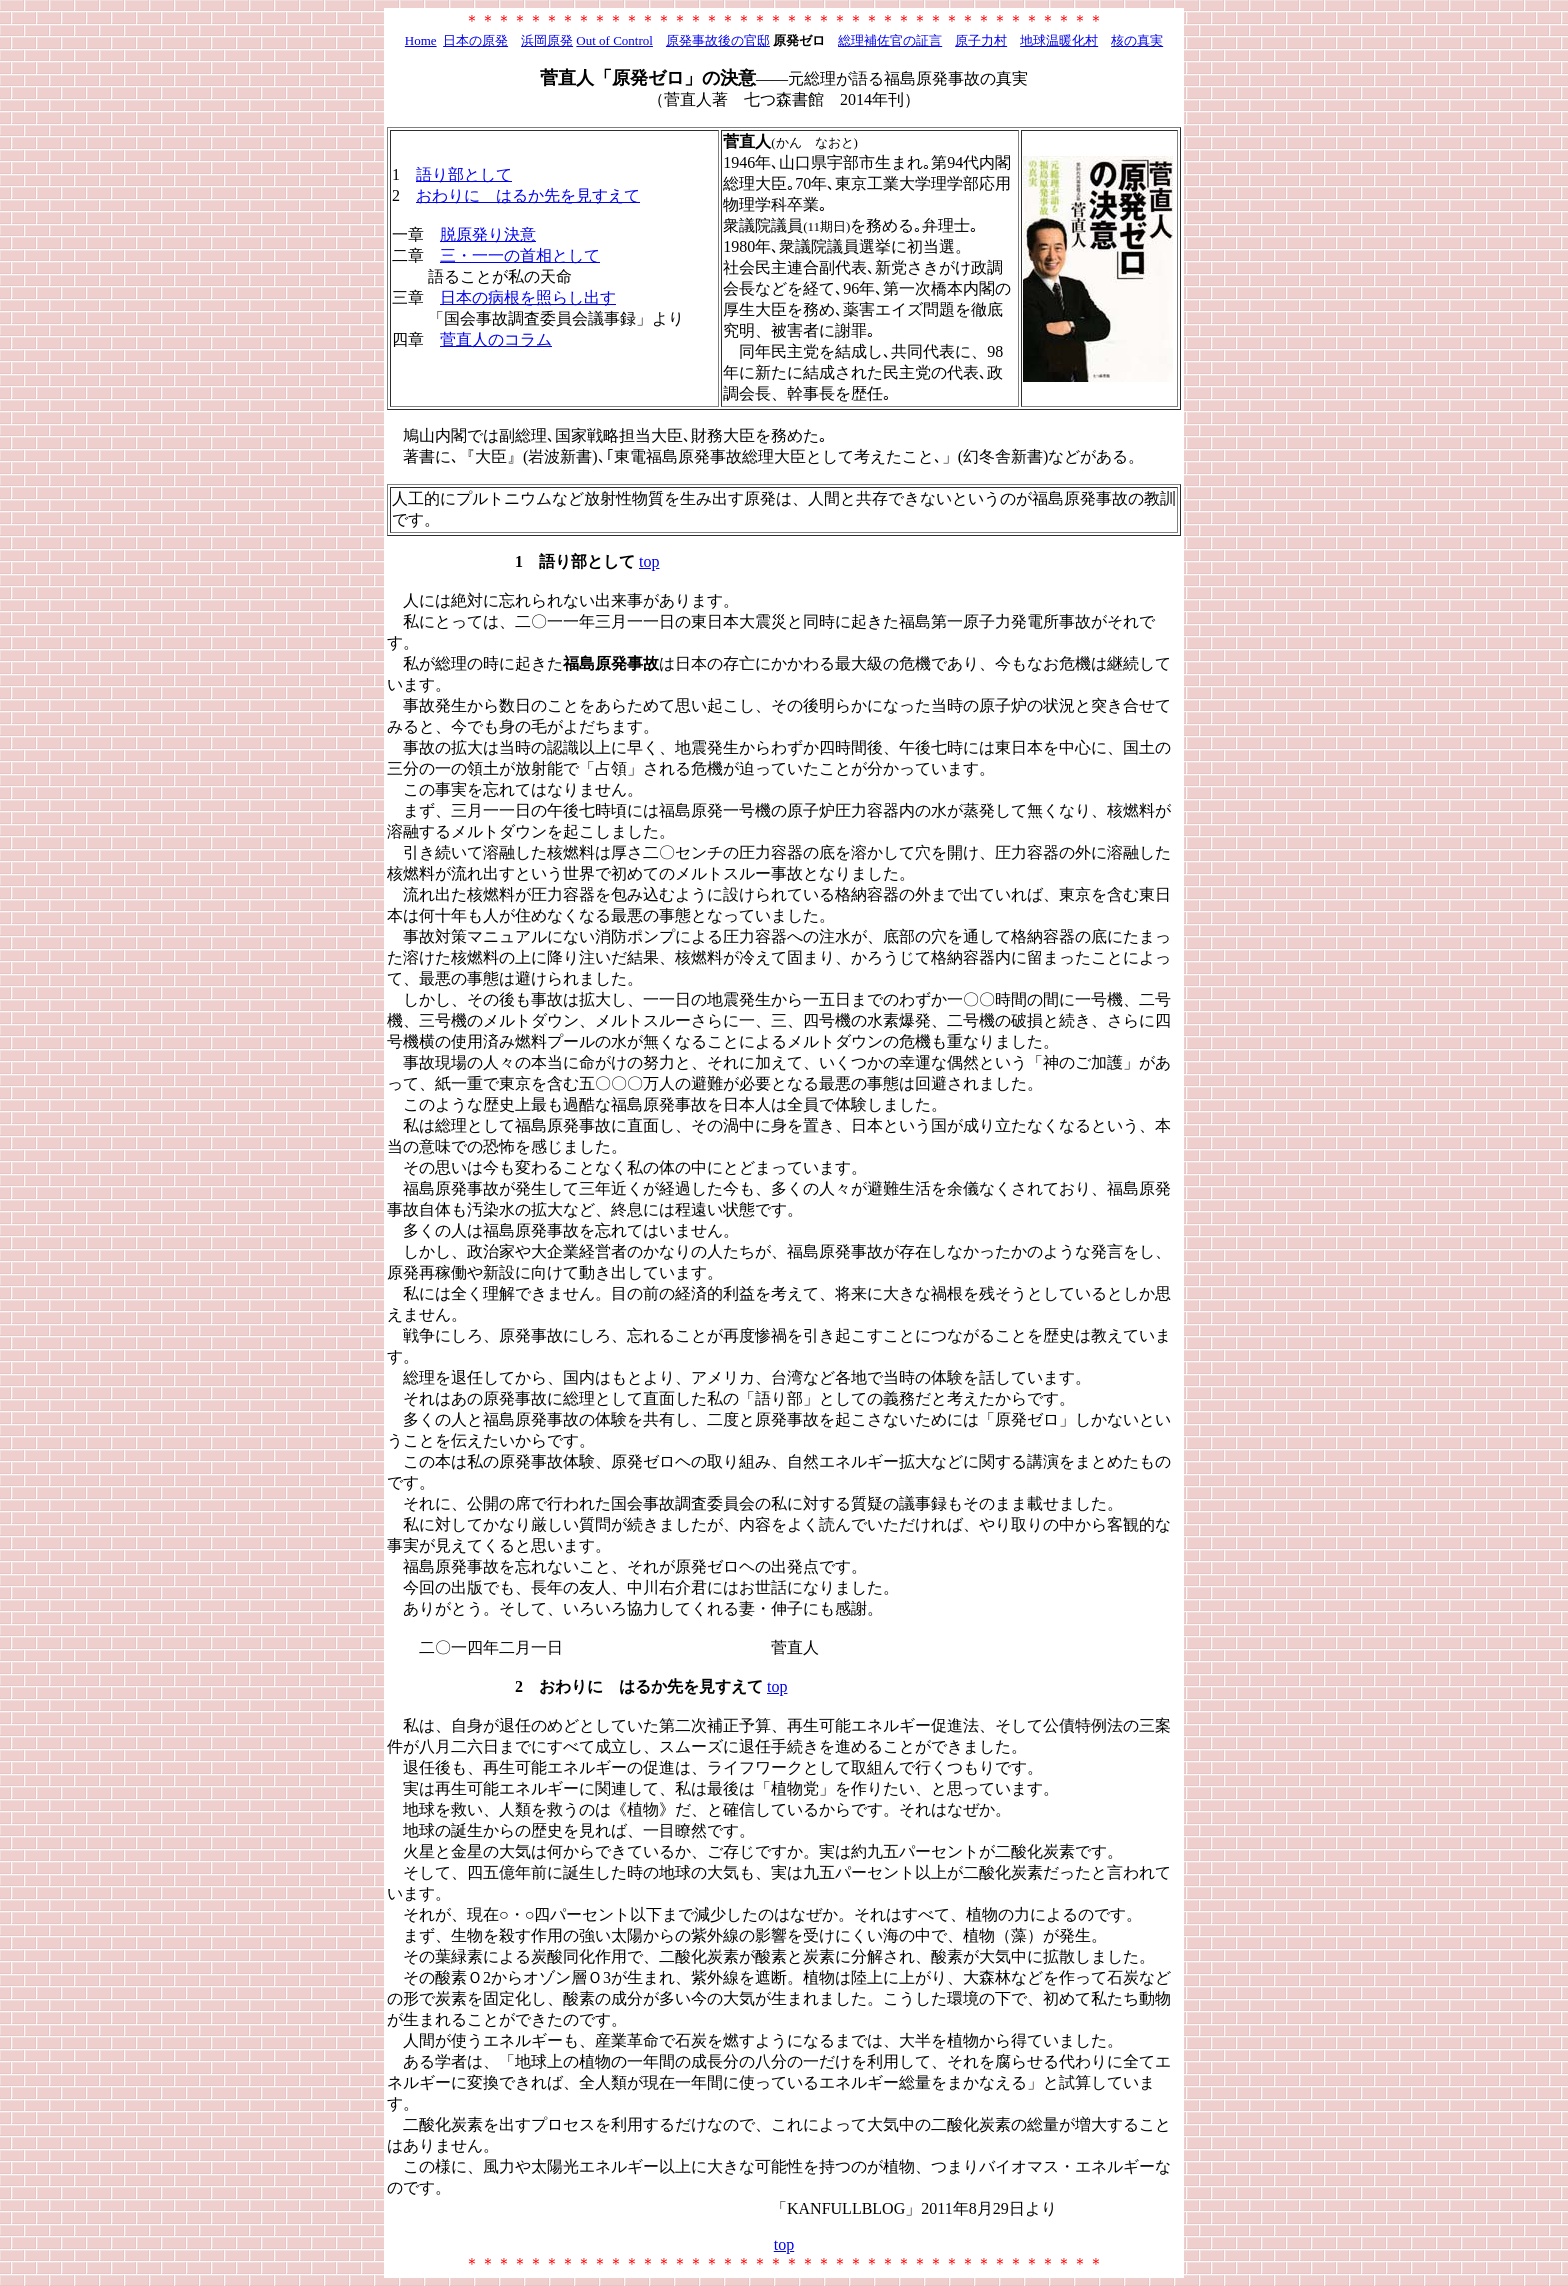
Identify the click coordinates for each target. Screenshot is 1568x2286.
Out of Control (614, 40)
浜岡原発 (547, 40)
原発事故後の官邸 (718, 40)
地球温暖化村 (1059, 40)
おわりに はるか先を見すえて (528, 195)
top (649, 561)
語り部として (464, 174)
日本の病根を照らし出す (528, 297)
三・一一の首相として (520, 255)
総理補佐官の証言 (890, 40)
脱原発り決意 (488, 234)
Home (421, 40)
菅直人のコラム (496, 339)
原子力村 (981, 40)
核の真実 (1137, 40)
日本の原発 (475, 40)
